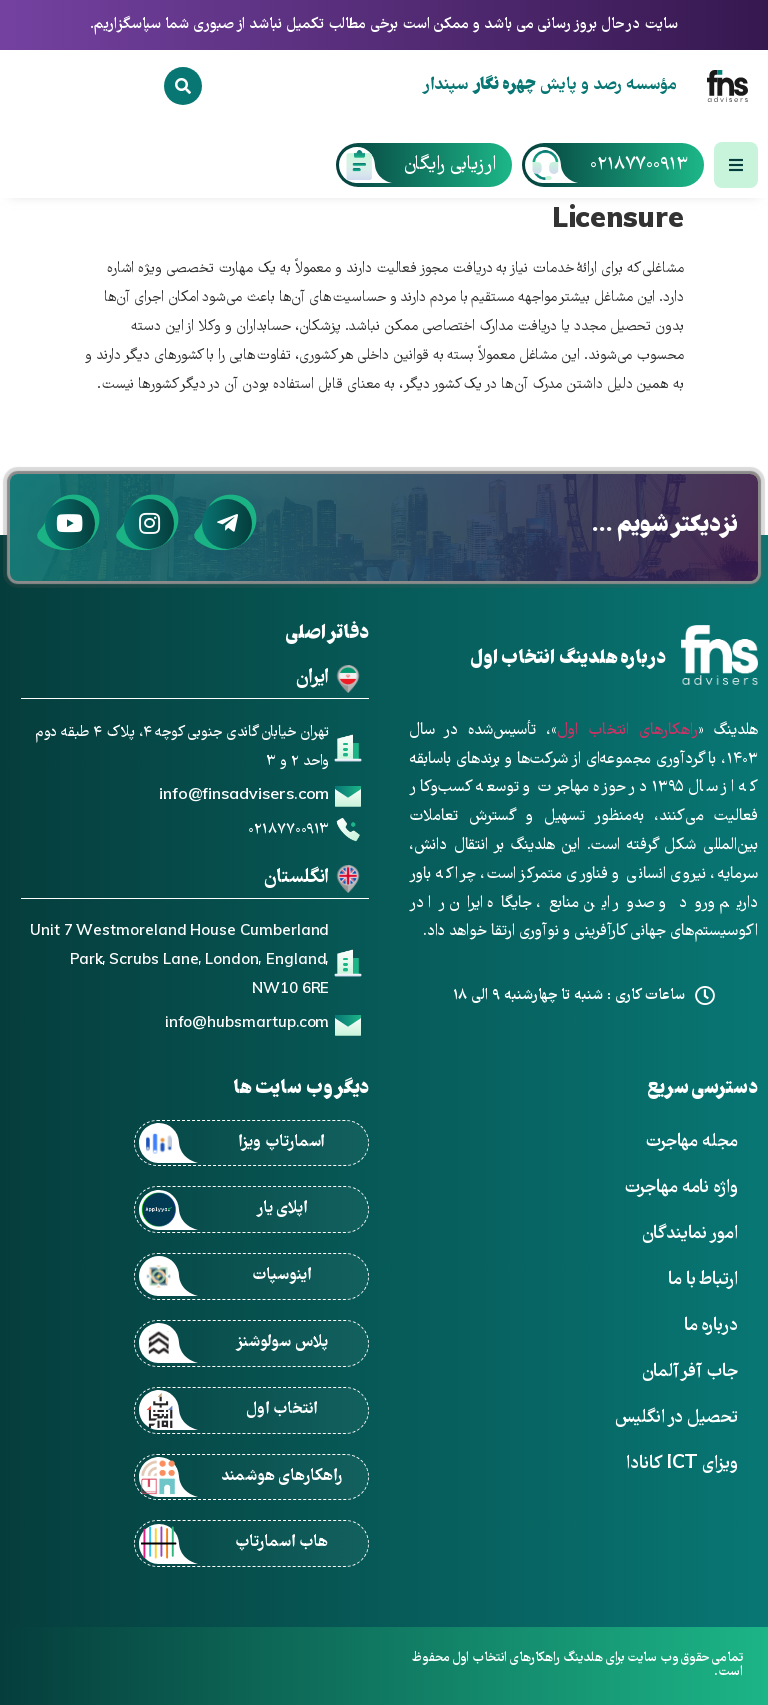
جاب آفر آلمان (690, 1372)
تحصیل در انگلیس (676, 1418)
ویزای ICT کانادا (682, 1464)
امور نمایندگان (690, 1234)
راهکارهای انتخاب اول (627, 731)
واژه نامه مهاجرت (681, 1188)
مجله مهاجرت (691, 1142)
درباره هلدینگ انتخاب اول (568, 659)
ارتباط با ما (703, 1280)
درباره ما (711, 1326)
